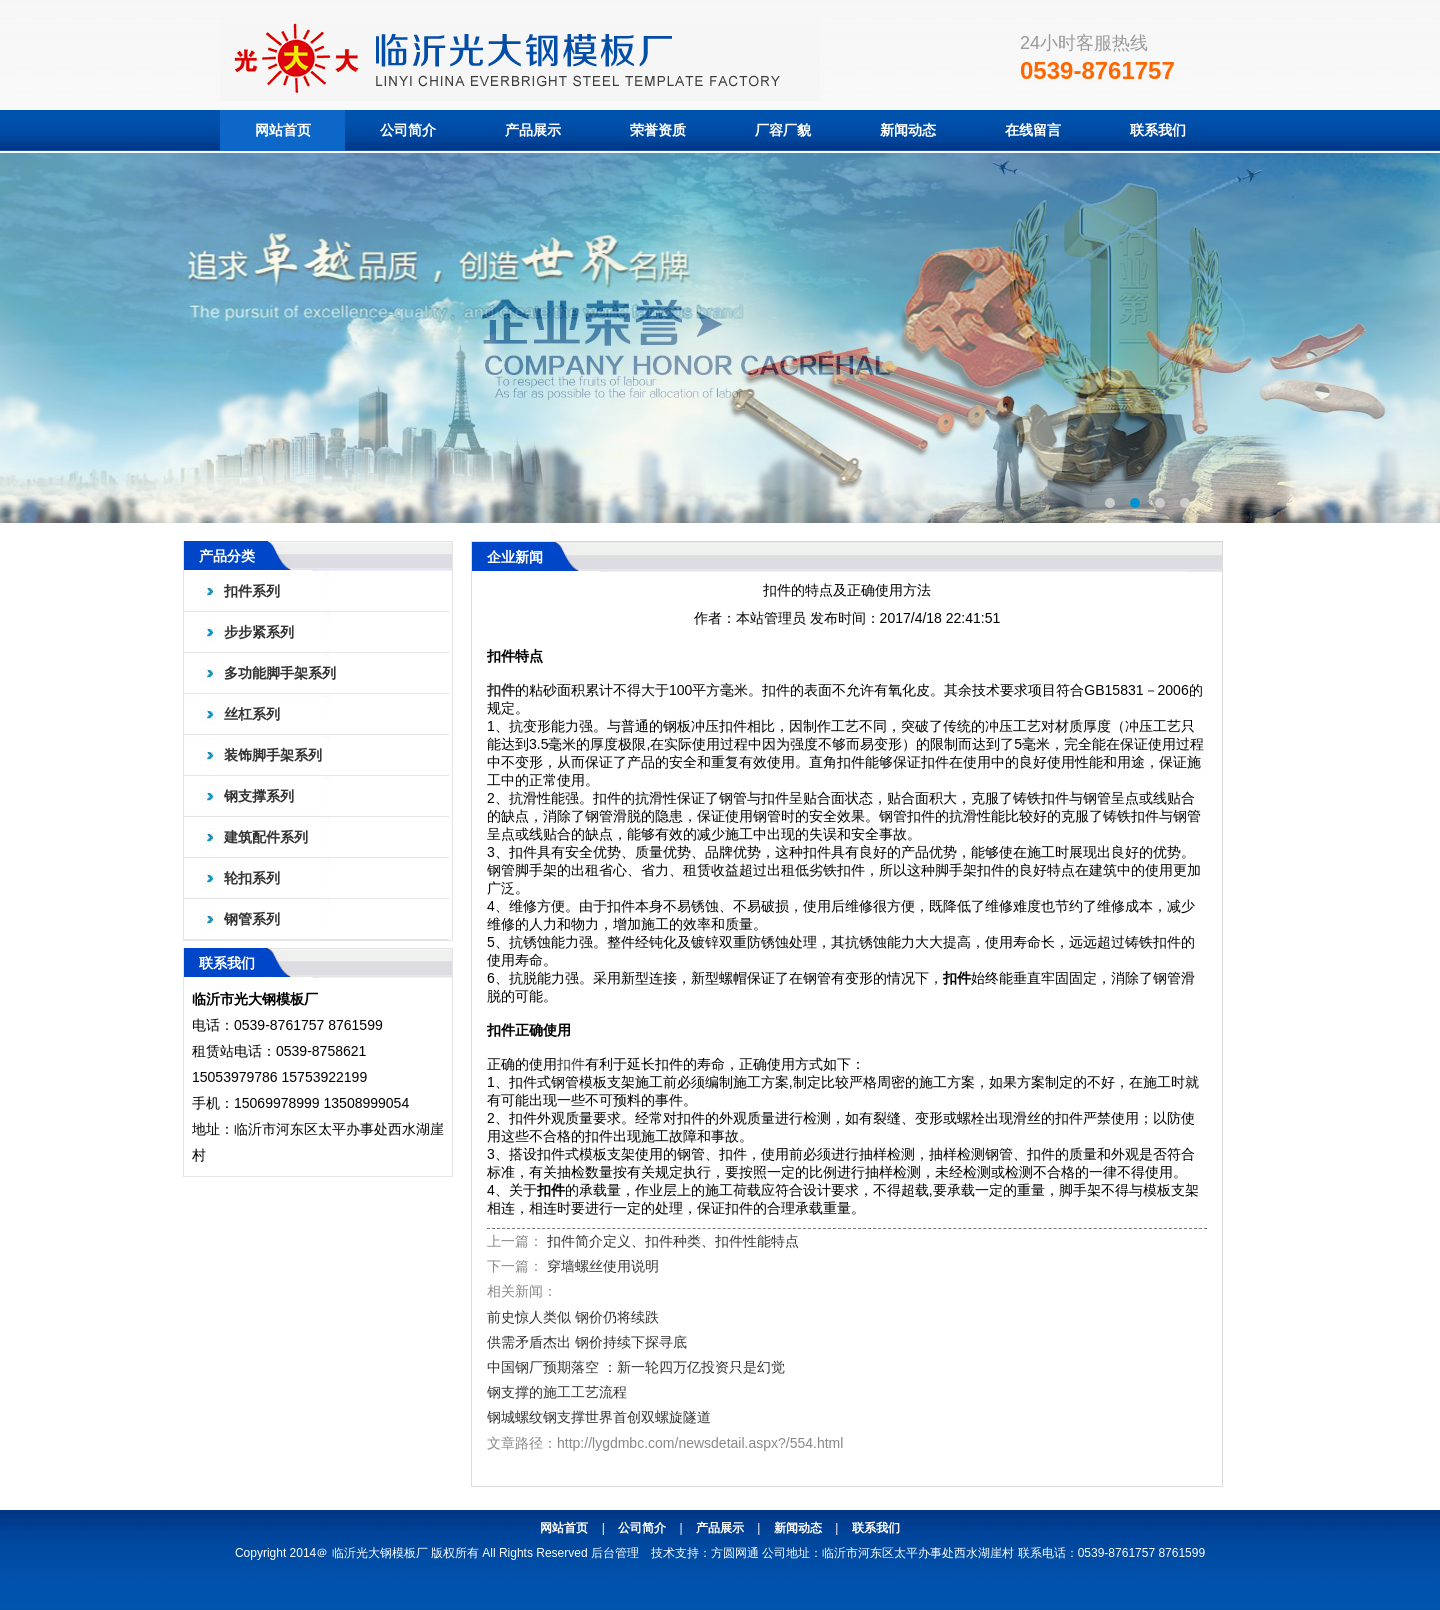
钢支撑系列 (259, 796)
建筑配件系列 (266, 837)
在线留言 (1033, 130)
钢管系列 (252, 919)
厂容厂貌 (783, 130)
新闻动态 (908, 130)
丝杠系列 (252, 714)
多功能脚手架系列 (280, 673)
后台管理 (615, 1553)
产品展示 (533, 130)
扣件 (501, 690)
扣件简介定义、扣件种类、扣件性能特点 (673, 1241)
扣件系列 (252, 591)
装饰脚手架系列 (273, 755)
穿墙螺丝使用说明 (603, 1266)
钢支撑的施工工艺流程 (557, 1392)
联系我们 (1158, 130)
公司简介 (408, 130)
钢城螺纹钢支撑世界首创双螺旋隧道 (599, 1417)
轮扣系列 (252, 878)
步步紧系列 (259, 632)
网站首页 (283, 130)
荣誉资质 (658, 130)
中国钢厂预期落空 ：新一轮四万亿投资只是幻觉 (636, 1367)
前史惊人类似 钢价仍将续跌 (573, 1317)
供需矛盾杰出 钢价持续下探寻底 (587, 1342)
